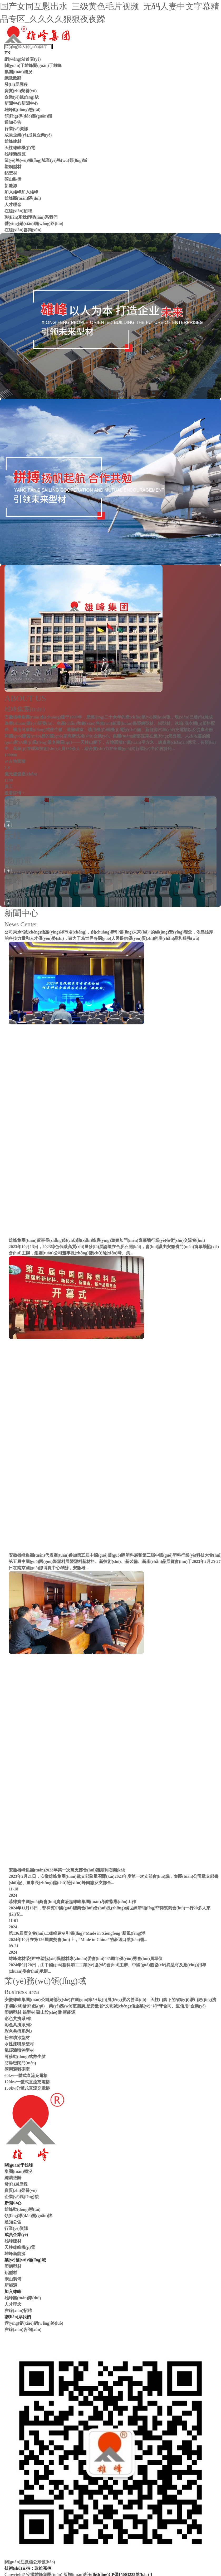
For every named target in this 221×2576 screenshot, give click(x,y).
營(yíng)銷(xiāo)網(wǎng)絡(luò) (33, 223)
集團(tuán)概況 (18, 72)
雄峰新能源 (15, 154)
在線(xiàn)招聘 (18, 211)
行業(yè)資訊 (16, 128)
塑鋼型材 (12, 166)
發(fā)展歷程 (16, 84)
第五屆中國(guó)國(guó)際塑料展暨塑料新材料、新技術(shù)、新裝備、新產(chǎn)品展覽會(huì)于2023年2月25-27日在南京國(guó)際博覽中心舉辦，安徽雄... (115, 1564)
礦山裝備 (12, 179)
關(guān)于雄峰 (18, 65)
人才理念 (12, 204)
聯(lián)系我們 (17, 217)
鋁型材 (10, 173)
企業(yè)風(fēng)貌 (21, 97)
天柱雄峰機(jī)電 (19, 147)
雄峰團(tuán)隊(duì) (22, 198)
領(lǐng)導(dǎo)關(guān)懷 (28, 116)
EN (7, 53)
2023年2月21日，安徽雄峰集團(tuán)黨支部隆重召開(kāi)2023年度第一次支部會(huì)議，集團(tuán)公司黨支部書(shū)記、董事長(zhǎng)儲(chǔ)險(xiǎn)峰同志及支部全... (113, 1879)
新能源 (10, 185)
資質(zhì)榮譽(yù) (20, 91)
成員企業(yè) (16, 135)
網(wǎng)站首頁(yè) (22, 59)
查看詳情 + (14, 793)
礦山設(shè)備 (49, 2012)
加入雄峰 (12, 192)
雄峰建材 (12, 141)
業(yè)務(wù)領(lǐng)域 (25, 160)
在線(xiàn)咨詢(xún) (22, 230)
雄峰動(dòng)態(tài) (22, 109)
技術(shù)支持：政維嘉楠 (28, 2568)
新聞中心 (12, 103)
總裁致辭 (12, 78)
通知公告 (12, 122)
